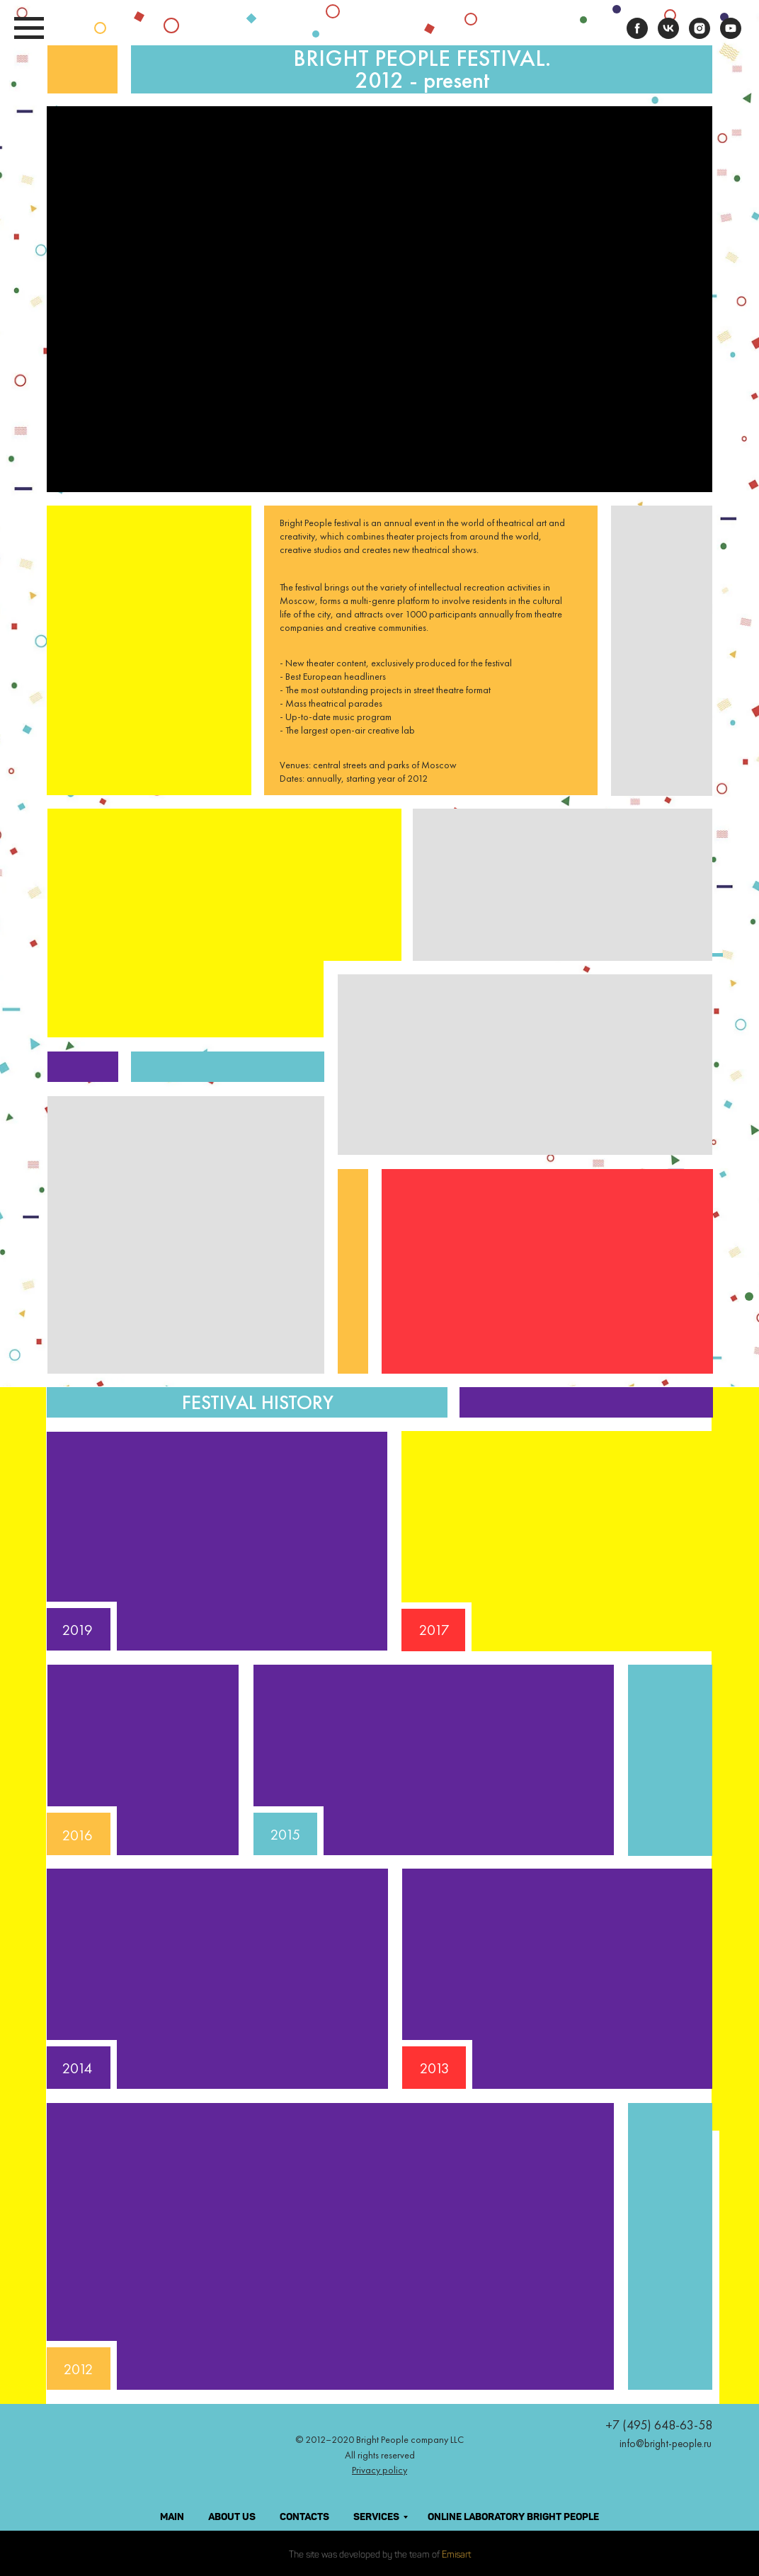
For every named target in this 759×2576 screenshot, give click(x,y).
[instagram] (699, 35)
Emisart (456, 2555)
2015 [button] (285, 1834)
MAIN (172, 2517)
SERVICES (376, 2517)
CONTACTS (304, 2517)
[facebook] (637, 35)
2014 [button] (77, 2068)
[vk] (668, 35)
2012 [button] (78, 2368)
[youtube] (730, 35)
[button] (557, 1979)
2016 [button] (77, 1835)
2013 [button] (435, 2068)
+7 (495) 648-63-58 (658, 2425)
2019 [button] (77, 1629)
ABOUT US (232, 2517)
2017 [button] (434, 1629)
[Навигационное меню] (29, 28)
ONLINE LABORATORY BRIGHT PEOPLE (513, 2517)
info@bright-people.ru (666, 2444)
